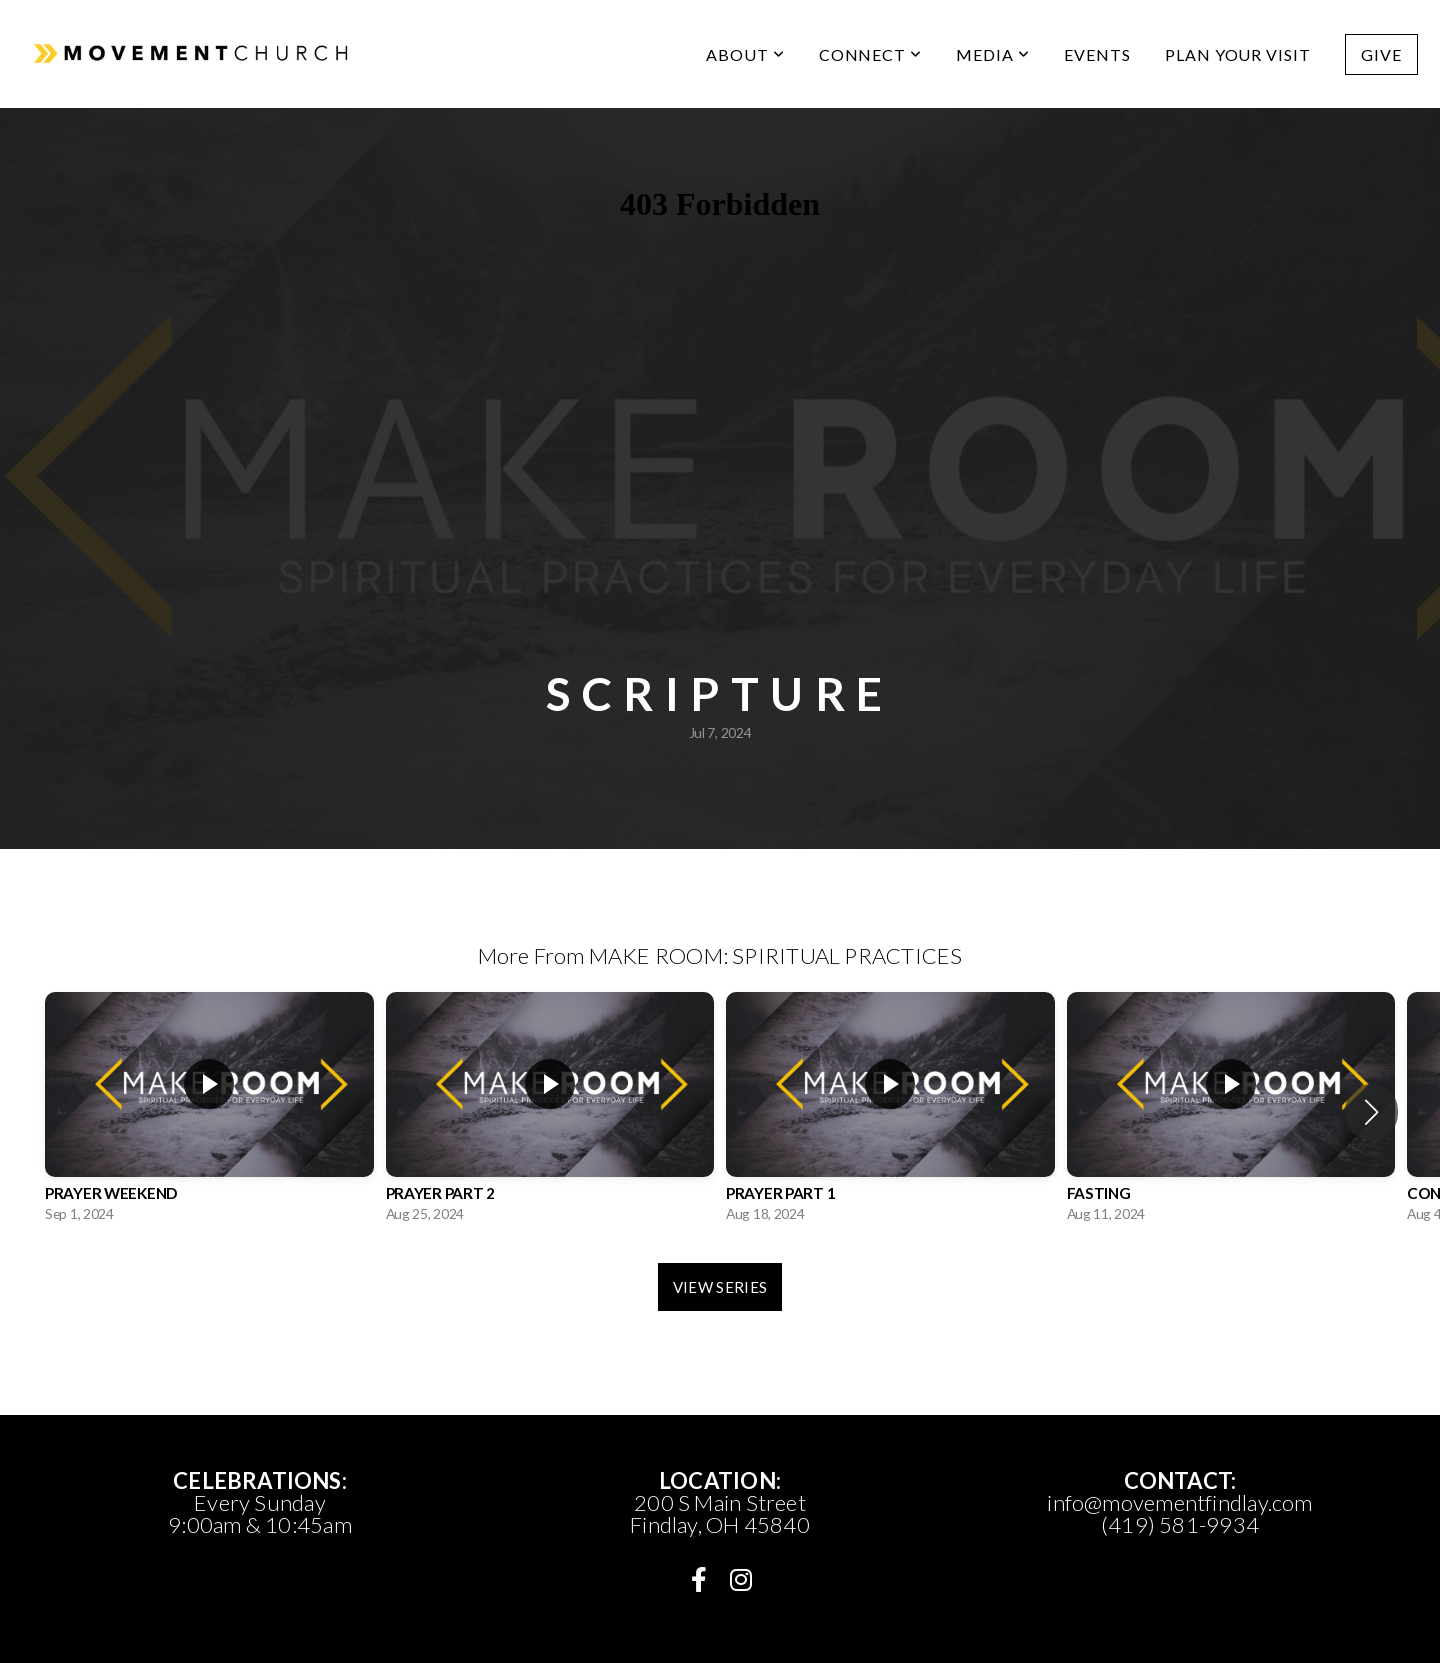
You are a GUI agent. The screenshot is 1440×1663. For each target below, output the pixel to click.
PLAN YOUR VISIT (1238, 54)
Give (1381, 54)
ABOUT (745, 54)
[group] (209, 1112)
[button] (1371, 1112)
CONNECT (871, 54)
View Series (720, 1287)
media (993, 54)
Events (1097, 54)
